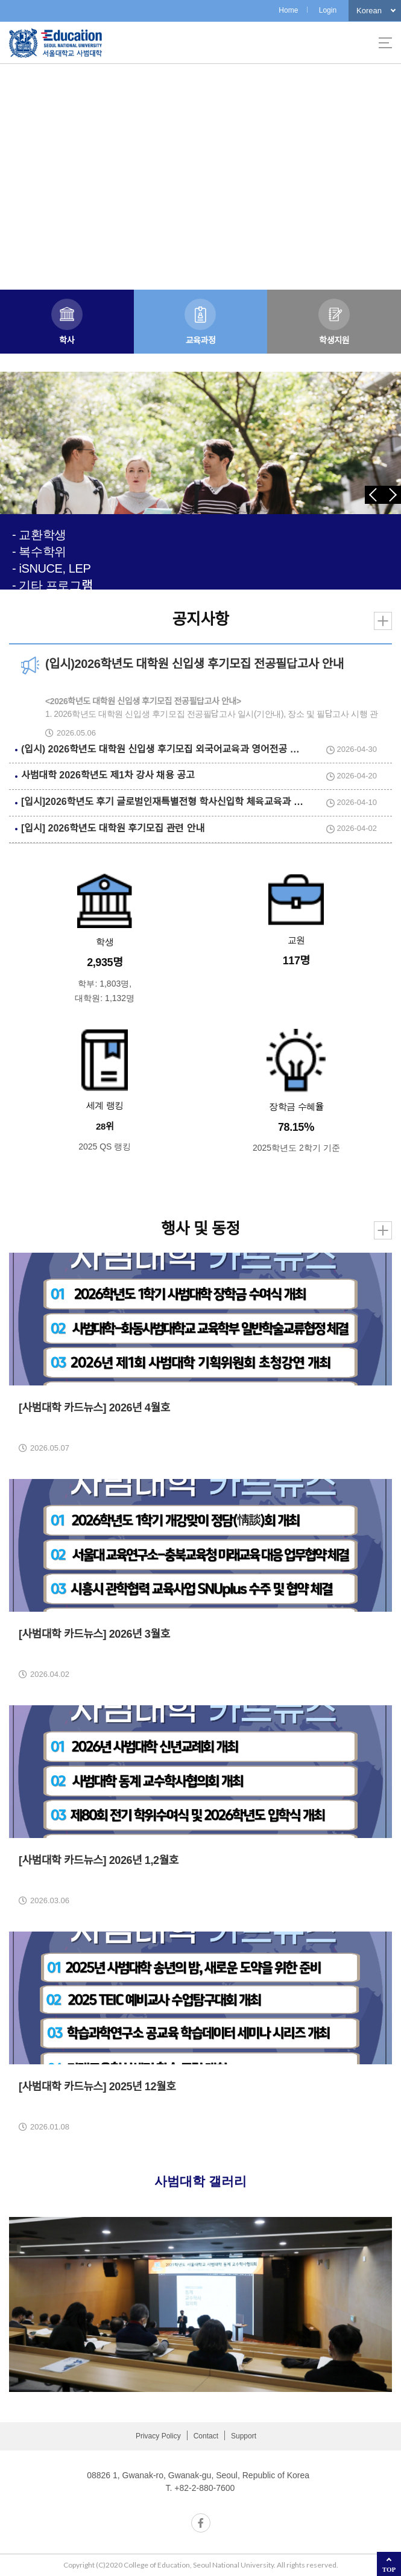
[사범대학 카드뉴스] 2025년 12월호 (97, 2087)
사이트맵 (385, 42)
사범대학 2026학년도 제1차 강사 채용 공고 (108, 775)
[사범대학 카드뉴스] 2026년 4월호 (94, 1408)
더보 (383, 1230)
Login (327, 10)
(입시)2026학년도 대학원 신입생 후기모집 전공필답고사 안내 (194, 663)
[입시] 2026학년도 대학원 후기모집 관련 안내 (112, 828)
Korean (369, 10)
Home (288, 10)
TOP (389, 2569)
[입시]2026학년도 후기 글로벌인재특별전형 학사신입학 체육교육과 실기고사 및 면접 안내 (201, 802)
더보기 (383, 621)
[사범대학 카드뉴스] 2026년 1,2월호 (98, 1860)
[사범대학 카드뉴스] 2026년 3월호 (94, 1634)
